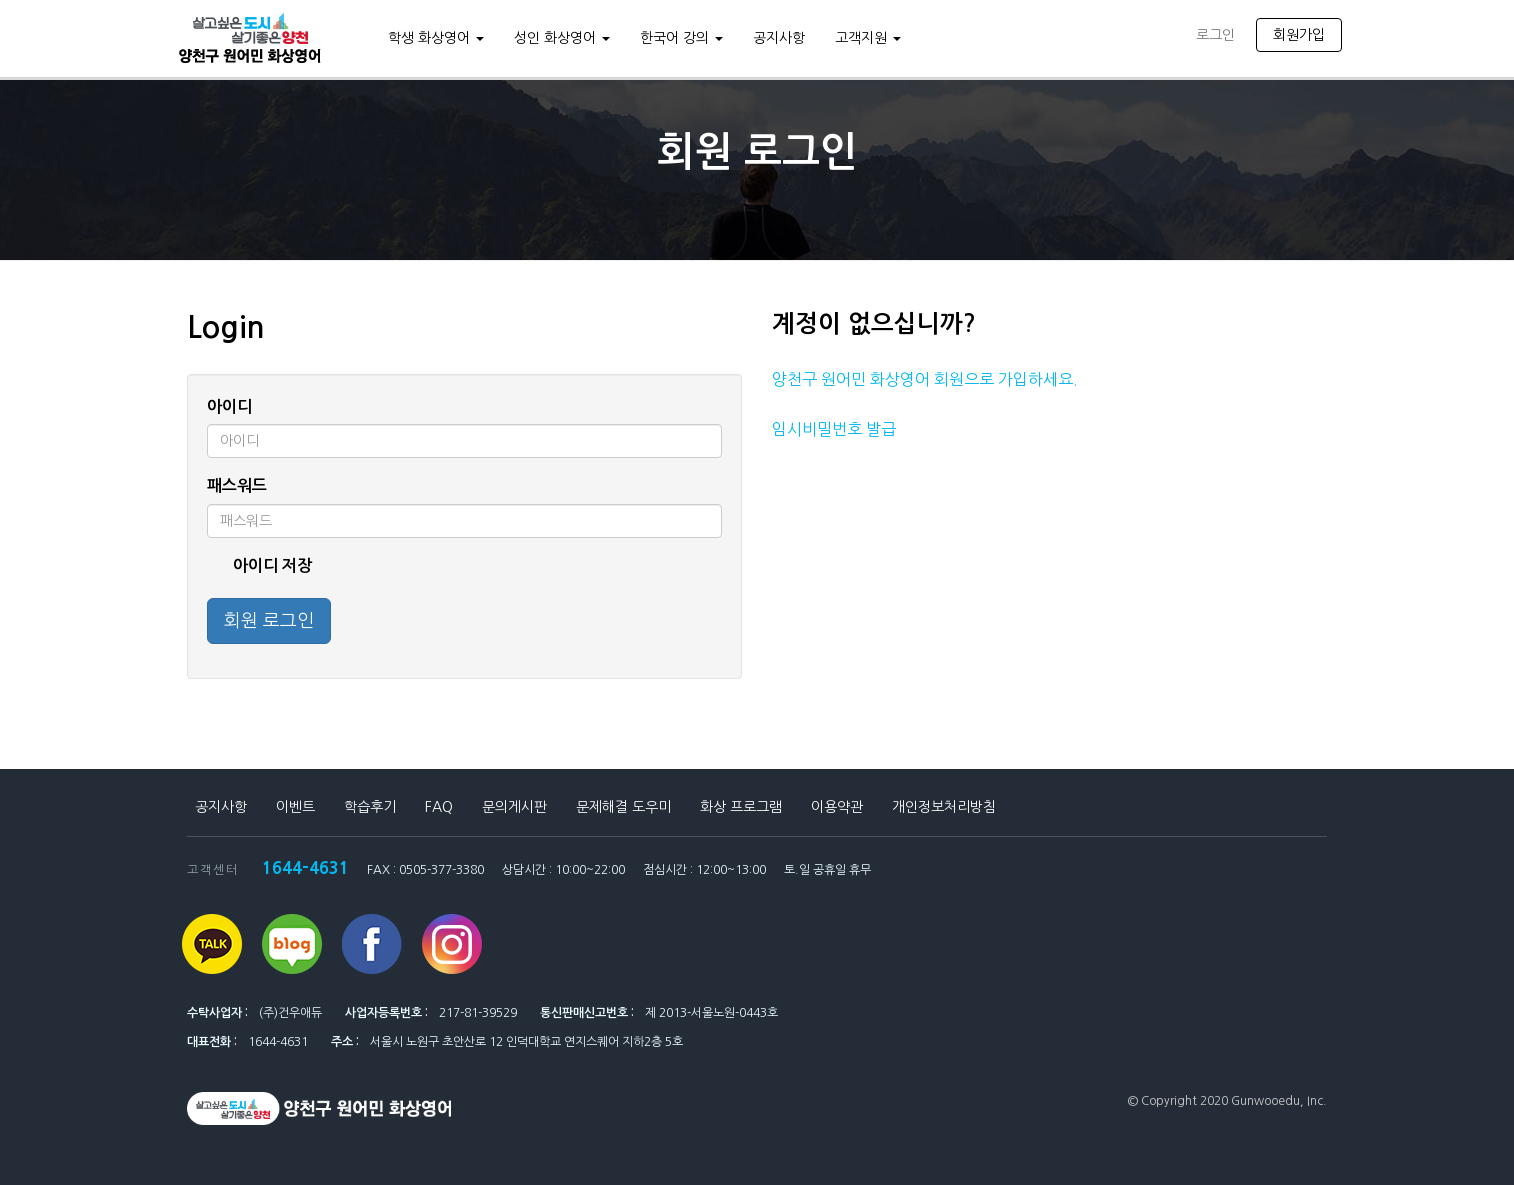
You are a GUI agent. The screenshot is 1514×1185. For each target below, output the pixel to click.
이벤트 (295, 807)
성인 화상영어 (562, 38)
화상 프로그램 (741, 807)
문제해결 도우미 (623, 807)
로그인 (1215, 35)
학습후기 (370, 807)
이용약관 (837, 807)
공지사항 (779, 38)
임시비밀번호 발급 (834, 429)
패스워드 (237, 485)
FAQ (439, 807)
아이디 (229, 406)
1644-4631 (305, 867)
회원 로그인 (269, 621)
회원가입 (1299, 35)
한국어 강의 (681, 38)
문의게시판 (514, 807)
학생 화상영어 (436, 38)
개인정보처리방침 (944, 807)
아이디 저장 (259, 566)
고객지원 (868, 38)
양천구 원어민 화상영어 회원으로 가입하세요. (925, 379)
